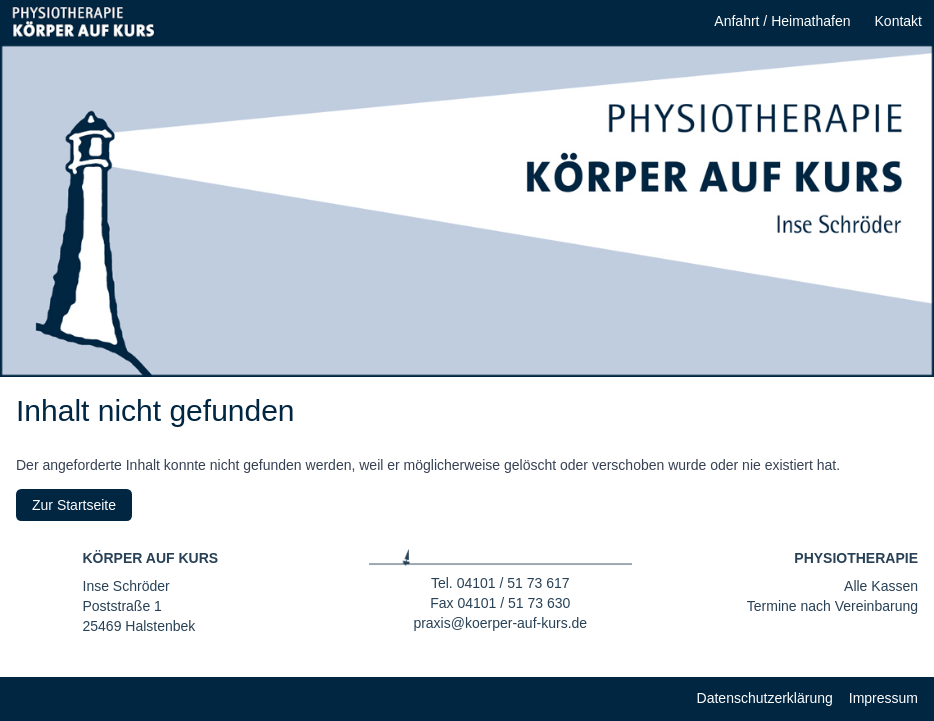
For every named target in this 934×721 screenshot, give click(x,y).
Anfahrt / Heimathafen (782, 21)
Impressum (883, 698)
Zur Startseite (74, 505)
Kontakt (898, 21)
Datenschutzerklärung (765, 698)
